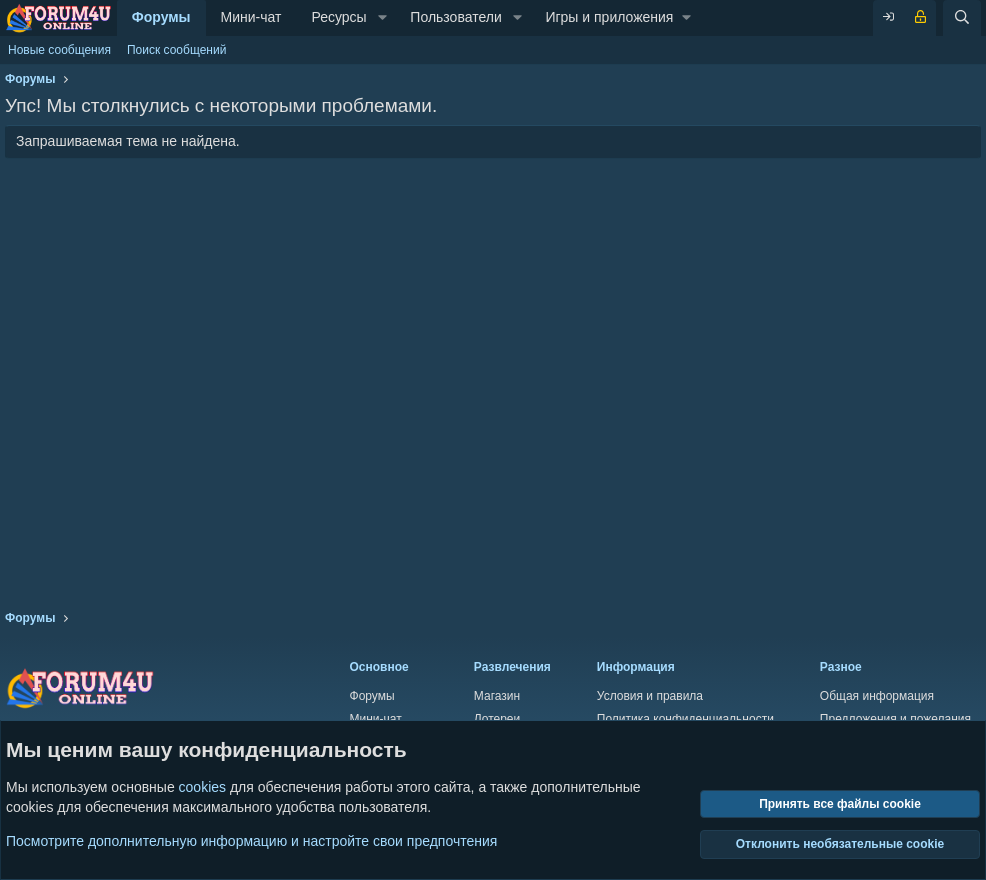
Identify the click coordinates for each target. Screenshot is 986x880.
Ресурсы (338, 17)
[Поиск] (962, 18)
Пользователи (455, 17)
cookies (202, 787)
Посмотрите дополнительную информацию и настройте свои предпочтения (251, 840)
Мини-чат (251, 17)
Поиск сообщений (176, 50)
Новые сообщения (59, 50)
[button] (382, 18)
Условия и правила (650, 696)
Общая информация (877, 696)
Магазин (497, 696)
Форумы (161, 17)
